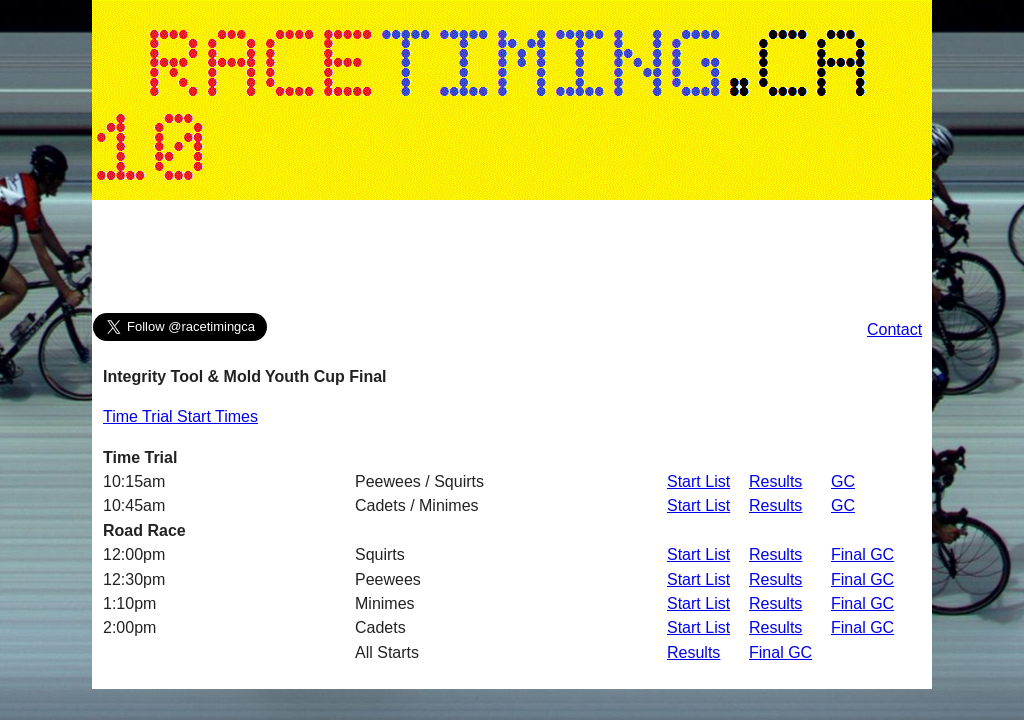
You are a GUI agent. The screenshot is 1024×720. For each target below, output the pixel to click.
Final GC (862, 554)
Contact (894, 329)
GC (843, 481)
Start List (698, 481)
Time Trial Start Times (180, 416)
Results (775, 481)
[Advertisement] (512, 261)
